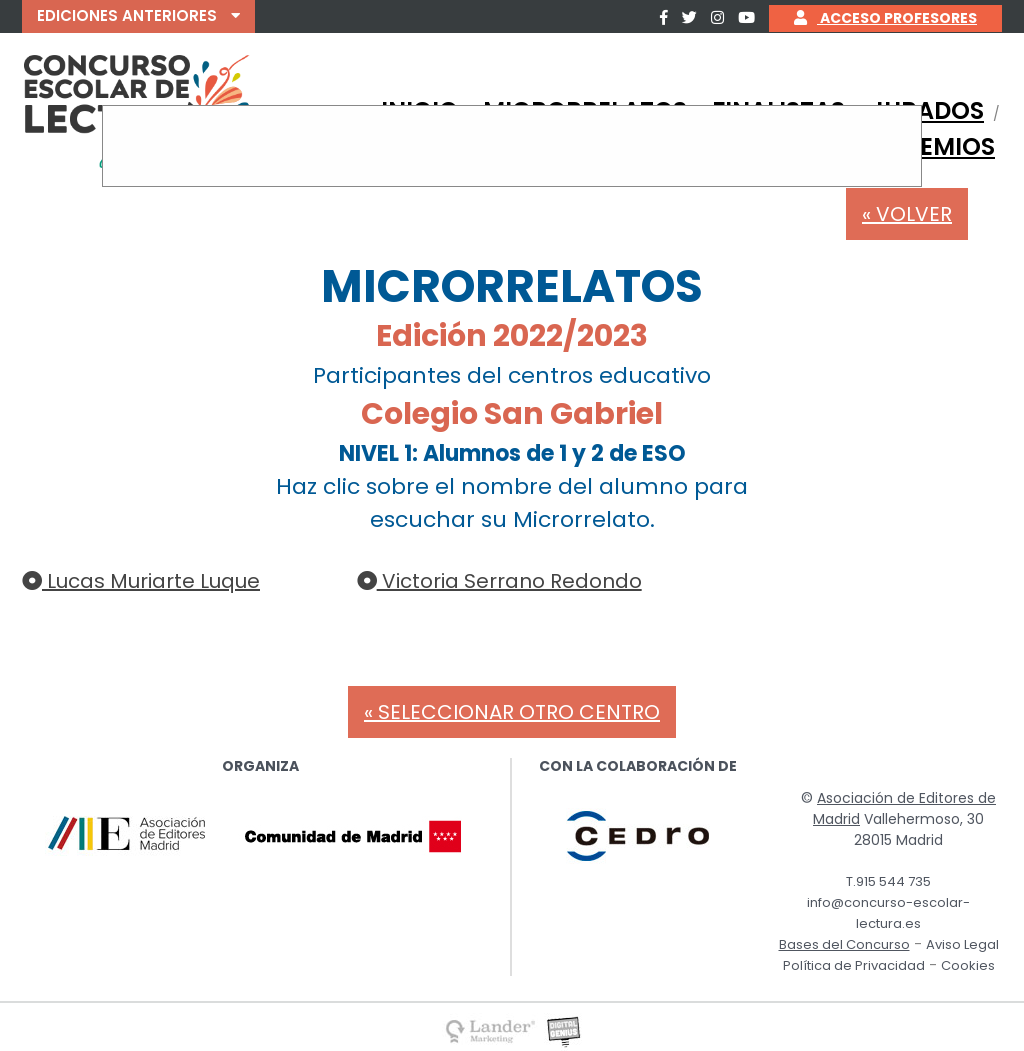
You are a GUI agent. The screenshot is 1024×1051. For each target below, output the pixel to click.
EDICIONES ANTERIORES (138, 15)
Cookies (968, 965)
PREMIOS (942, 146)
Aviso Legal (962, 944)
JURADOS (927, 110)
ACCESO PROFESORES (885, 18)
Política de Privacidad (854, 965)
